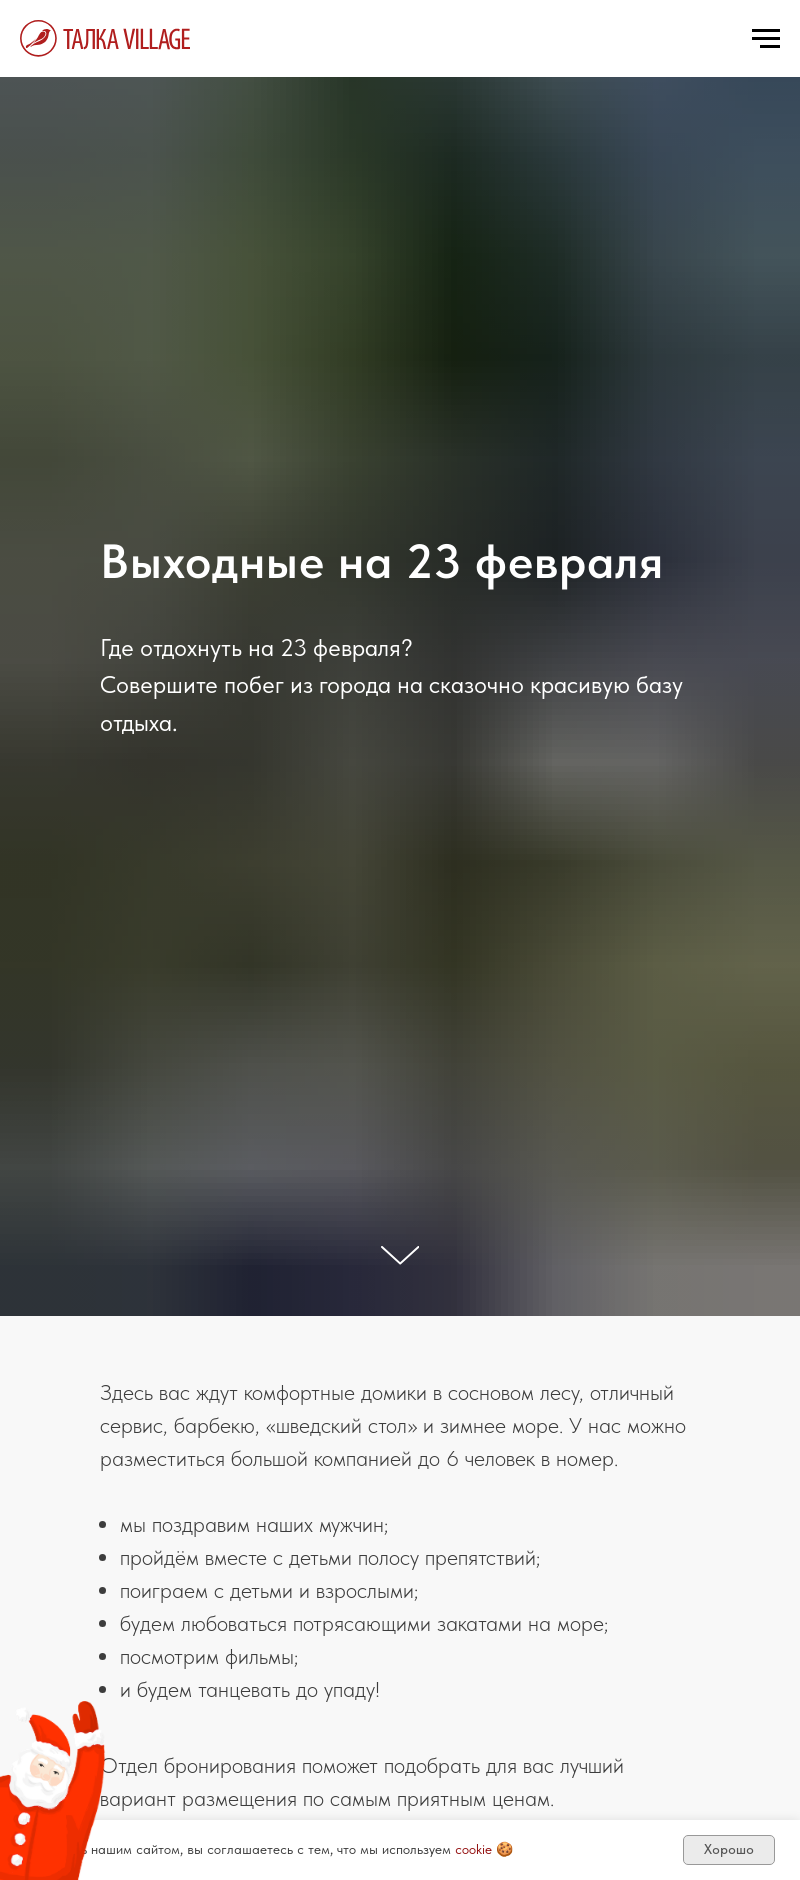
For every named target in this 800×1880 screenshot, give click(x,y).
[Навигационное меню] (766, 39)
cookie (473, 1849)
